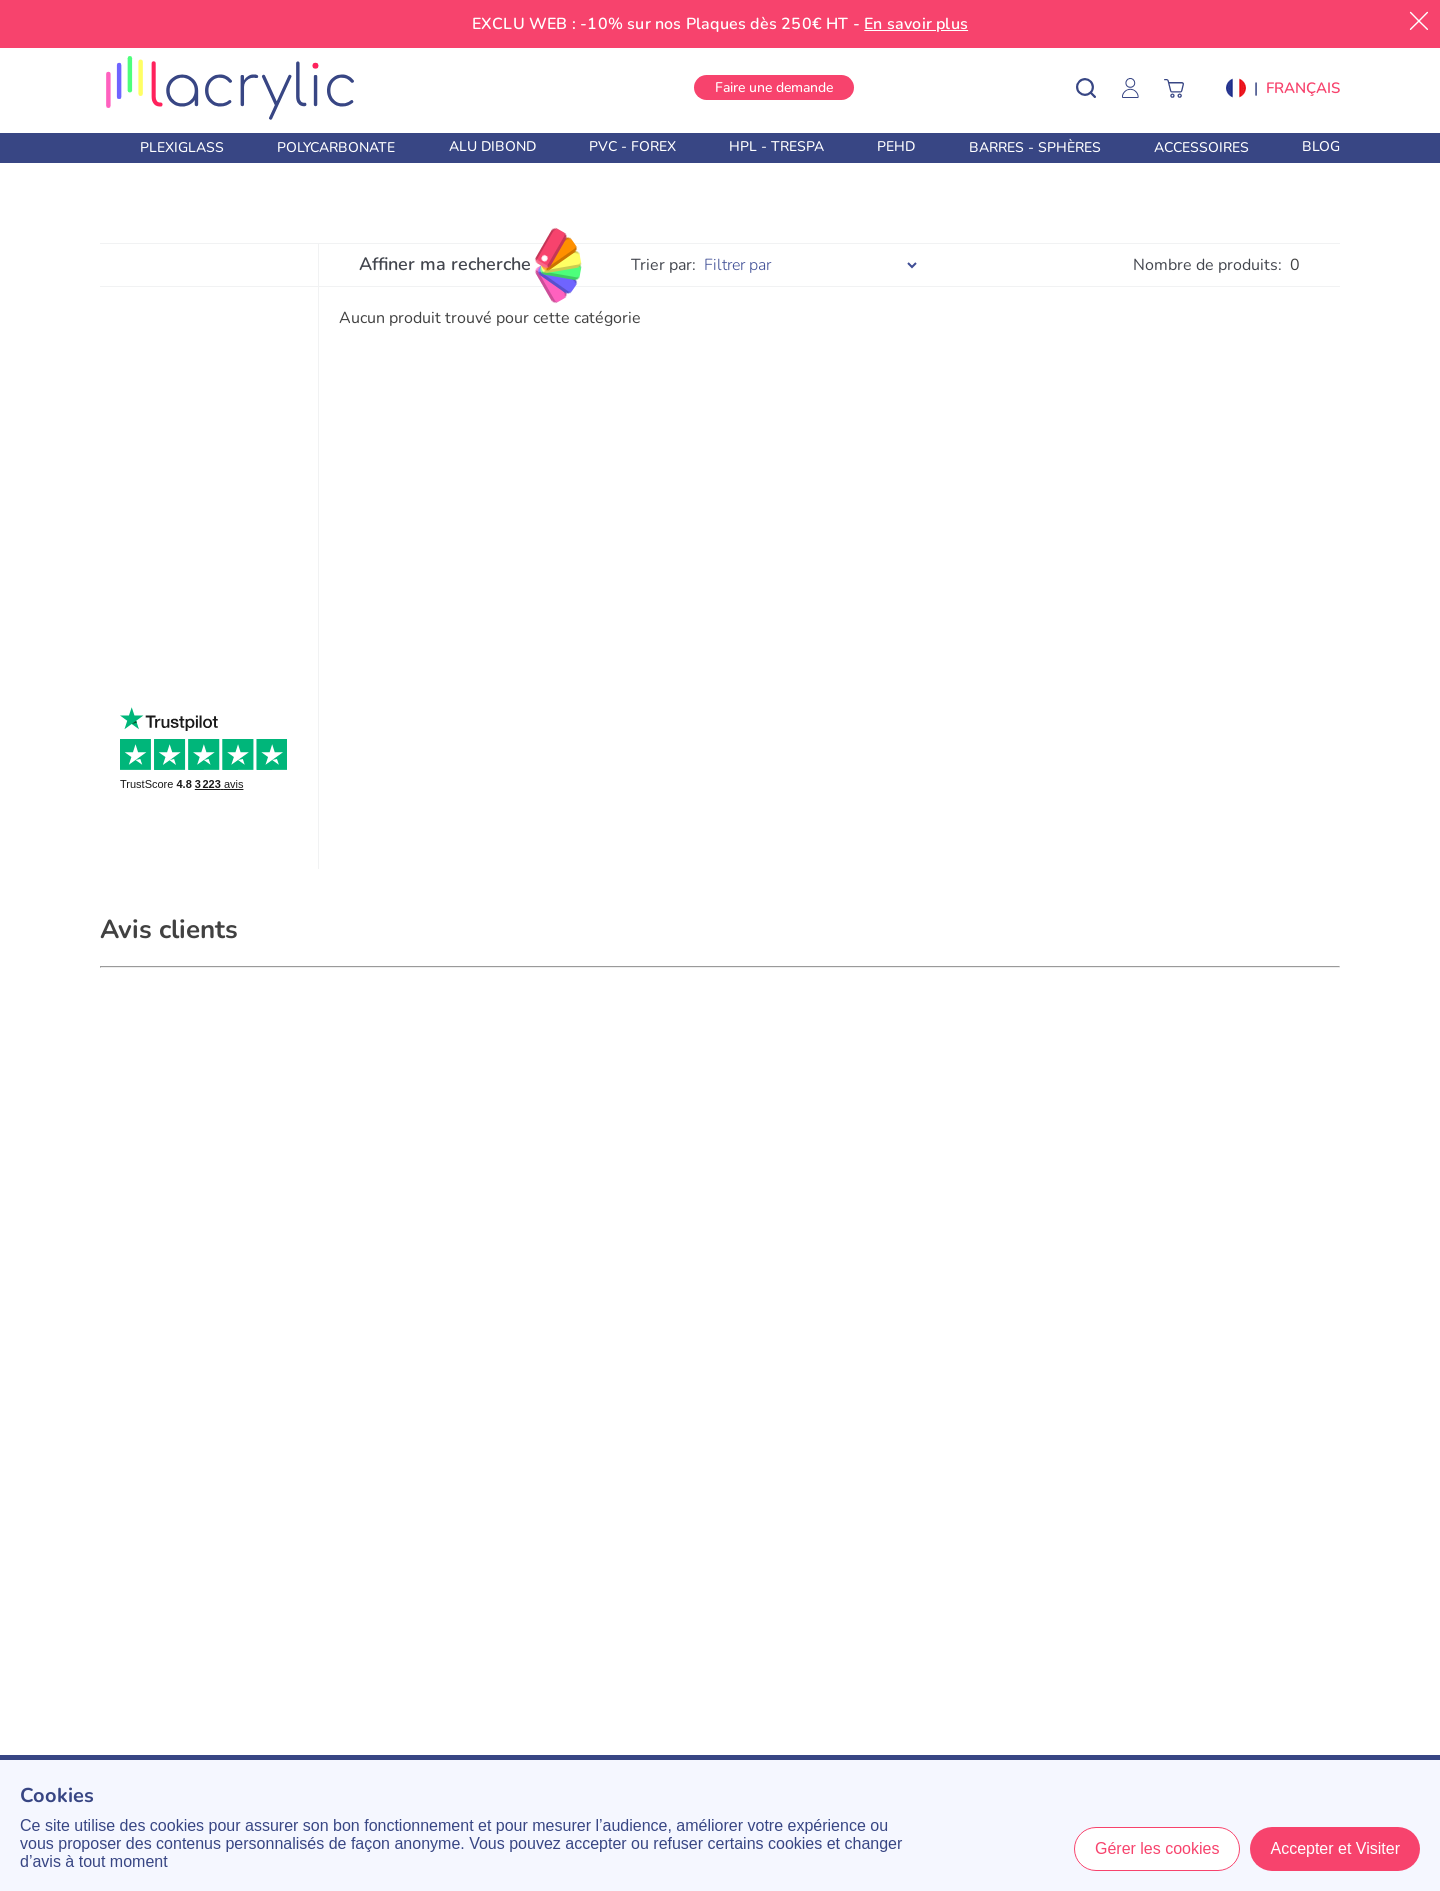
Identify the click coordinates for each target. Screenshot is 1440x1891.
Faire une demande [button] (774, 87)
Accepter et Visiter (1335, 1848)
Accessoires (1201, 147)
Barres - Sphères (1035, 147)
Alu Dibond (492, 146)
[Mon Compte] (1140, 87)
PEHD (896, 146)
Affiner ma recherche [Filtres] (445, 264)
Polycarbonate (336, 147)
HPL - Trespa (776, 146)
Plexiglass (182, 147)
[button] (1283, 87)
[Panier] (1184, 87)
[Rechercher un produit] (1100, 87)
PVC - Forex (632, 146)
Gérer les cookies (1157, 1848)
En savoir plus (916, 24)
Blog (1321, 146)
